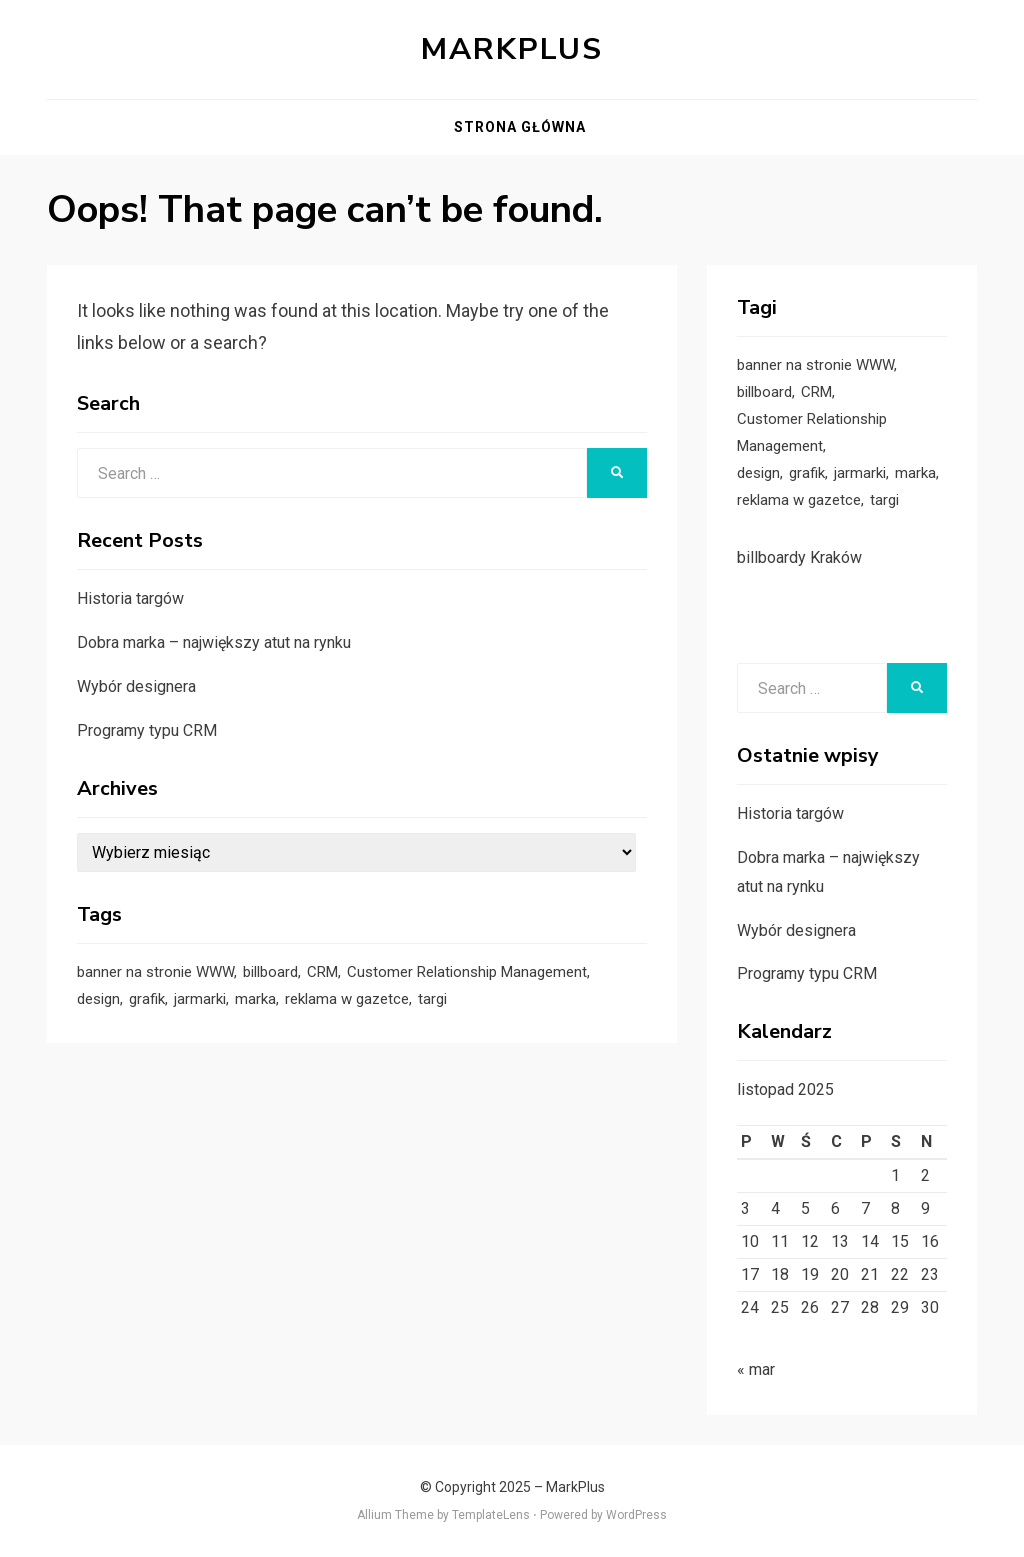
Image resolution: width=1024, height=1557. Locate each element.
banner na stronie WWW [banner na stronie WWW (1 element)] (155, 972)
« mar (756, 1369)
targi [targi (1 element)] (432, 999)
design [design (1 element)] (98, 999)
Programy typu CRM (147, 730)
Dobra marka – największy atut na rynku (214, 642)
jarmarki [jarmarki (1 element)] (200, 999)
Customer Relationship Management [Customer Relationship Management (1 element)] (467, 972)
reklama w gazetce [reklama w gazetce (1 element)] (347, 999)
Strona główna (520, 127)
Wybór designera (136, 686)
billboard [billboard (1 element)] (270, 972)
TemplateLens (491, 1515)
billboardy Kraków (799, 557)
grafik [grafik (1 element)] (147, 999)
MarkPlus (512, 49)
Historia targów (130, 598)
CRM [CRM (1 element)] (322, 972)
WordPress (636, 1515)
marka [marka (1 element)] (255, 999)
